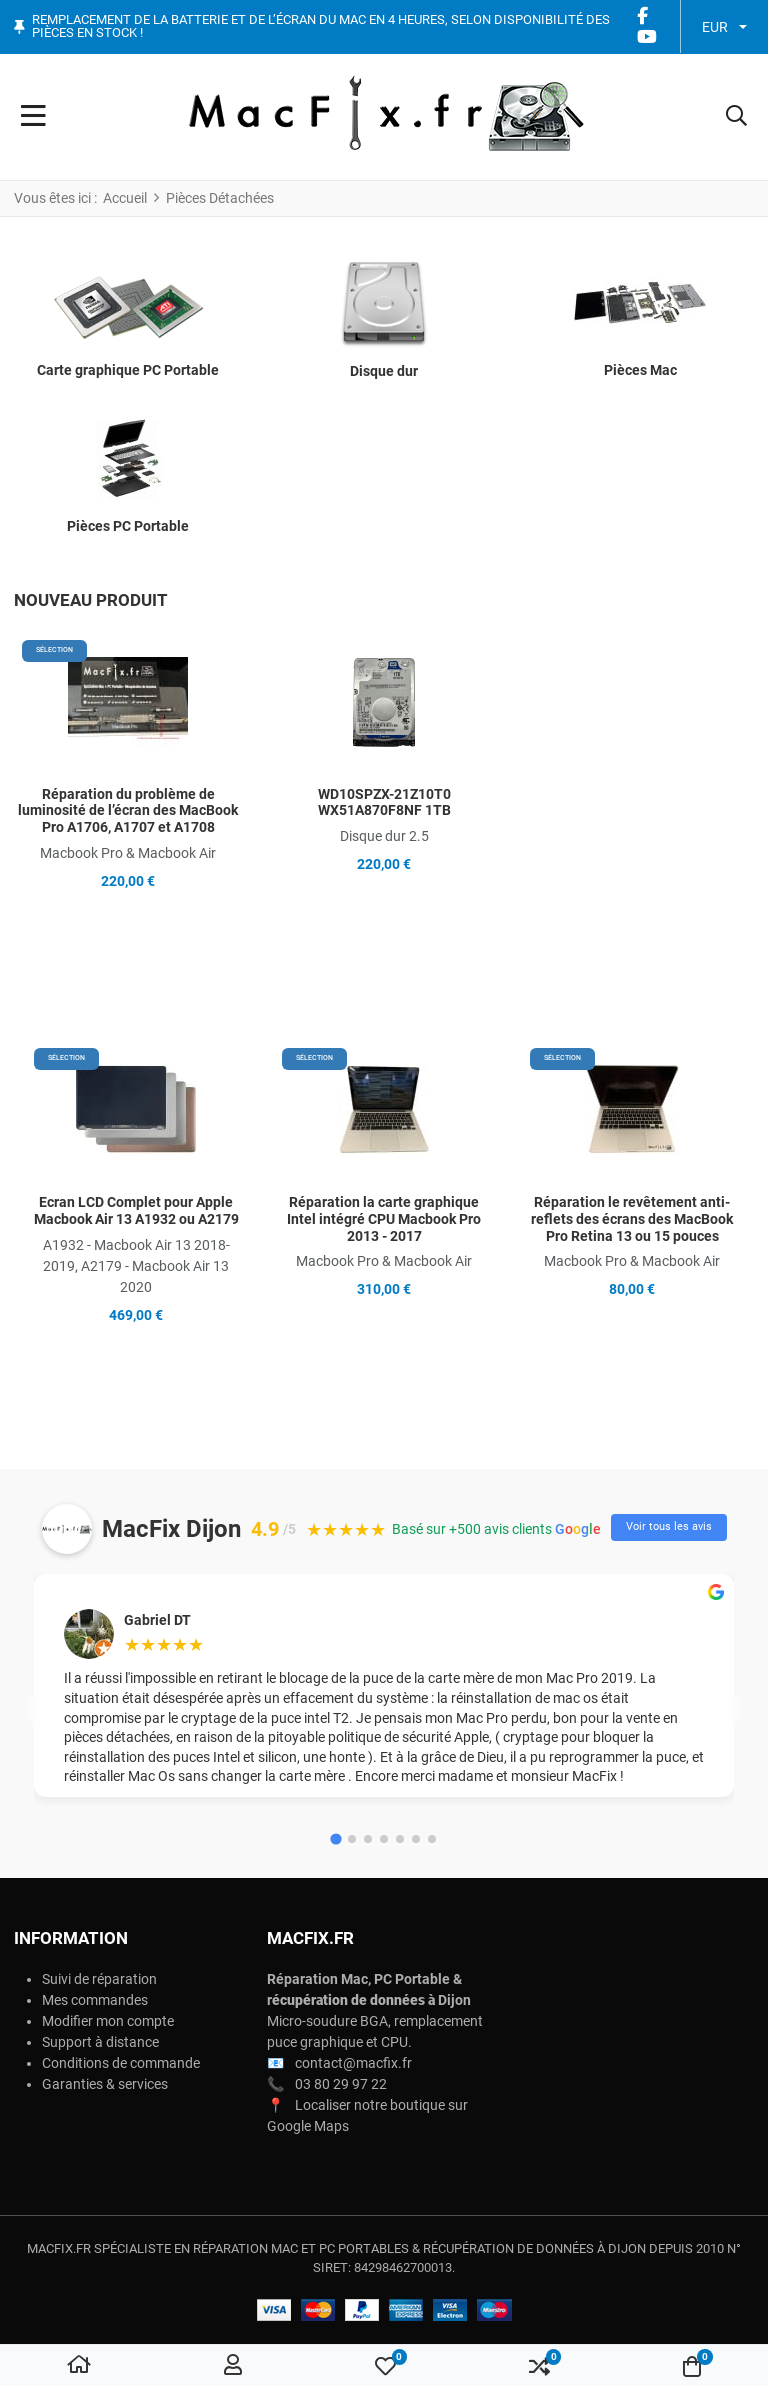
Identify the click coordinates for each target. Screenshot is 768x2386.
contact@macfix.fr (353, 2063)
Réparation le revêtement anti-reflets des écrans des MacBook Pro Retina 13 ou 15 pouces (632, 1219)
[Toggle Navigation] (33, 117)
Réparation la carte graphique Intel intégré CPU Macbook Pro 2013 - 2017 (384, 1219)
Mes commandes (95, 2000)
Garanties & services (105, 2084)
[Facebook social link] (643, 16)
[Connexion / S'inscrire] (233, 2366)
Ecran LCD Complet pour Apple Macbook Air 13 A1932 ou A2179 (136, 1210)
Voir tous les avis (669, 1526)
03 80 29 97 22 (341, 2084)
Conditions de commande (121, 2063)
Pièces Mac (640, 370)
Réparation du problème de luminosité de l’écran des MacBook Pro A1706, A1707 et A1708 (128, 811)
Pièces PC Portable (128, 526)
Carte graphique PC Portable (128, 370)
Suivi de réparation (99, 1979)
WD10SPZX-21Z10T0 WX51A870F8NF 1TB (384, 802)
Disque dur (384, 371)
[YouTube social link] (647, 37)
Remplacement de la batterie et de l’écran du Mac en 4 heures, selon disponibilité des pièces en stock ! (321, 26)
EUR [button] (715, 27)
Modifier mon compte (108, 2021)
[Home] (79, 2366)
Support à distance (100, 2042)
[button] (736, 117)
